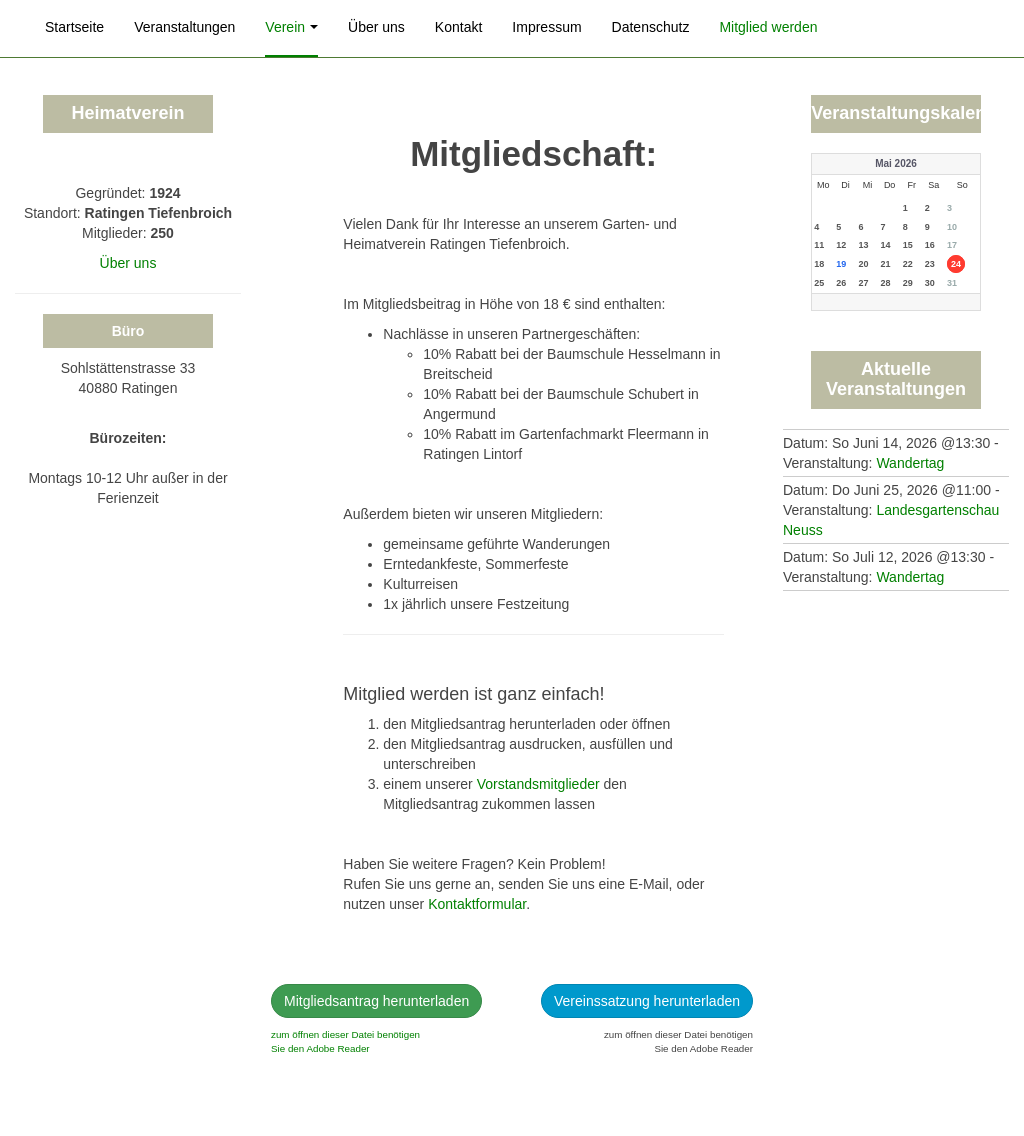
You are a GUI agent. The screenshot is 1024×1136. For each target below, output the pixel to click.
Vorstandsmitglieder (538, 784)
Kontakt (458, 27)
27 (863, 283)
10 (952, 227)
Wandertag (910, 463)
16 (930, 245)
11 (819, 245)
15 (908, 245)
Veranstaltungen (184, 27)
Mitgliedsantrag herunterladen (376, 1001)
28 (886, 283)
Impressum (546, 27)
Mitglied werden (768, 27)
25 (819, 283)
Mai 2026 (896, 163)
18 (819, 264)
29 (908, 283)
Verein (291, 27)
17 (952, 245)
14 (886, 245)
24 (956, 264)
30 (930, 283)
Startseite (74, 27)
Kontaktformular (477, 904)
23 (930, 264)
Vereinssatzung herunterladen (647, 1001)
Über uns (376, 27)
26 (841, 283)
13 (863, 245)
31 (952, 283)
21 (886, 264)
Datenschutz (651, 27)
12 (841, 245)
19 (841, 264)
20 (863, 264)
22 (908, 264)
